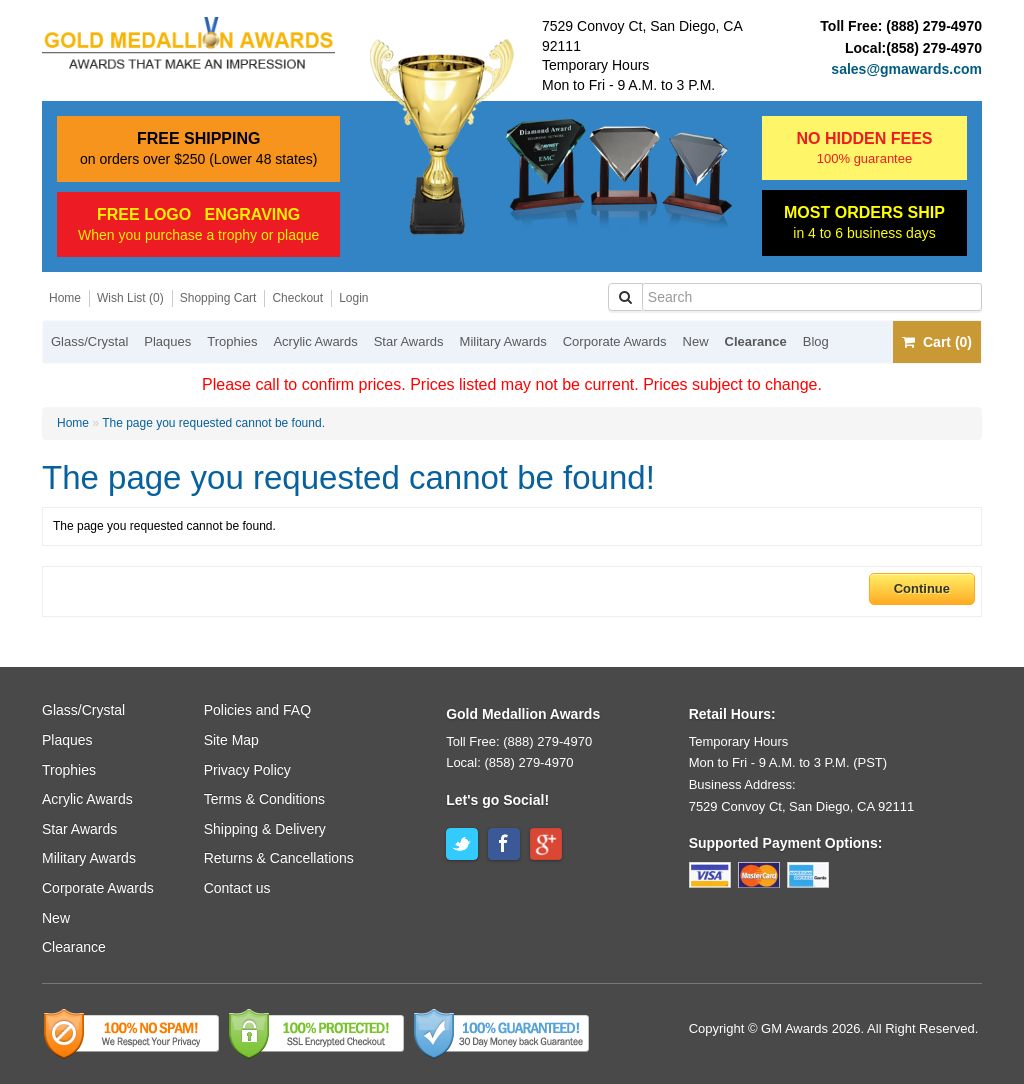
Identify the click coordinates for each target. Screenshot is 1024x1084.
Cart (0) (937, 342)
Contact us (237, 888)
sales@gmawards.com (906, 69)
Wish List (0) (130, 298)
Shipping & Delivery (265, 829)
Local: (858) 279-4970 (509, 762)
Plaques (167, 341)
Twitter (462, 844)
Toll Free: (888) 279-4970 (519, 741)
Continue (922, 588)
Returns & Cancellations (279, 858)
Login (353, 298)
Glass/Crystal (89, 341)
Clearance (756, 341)
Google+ (546, 844)
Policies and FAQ (257, 710)
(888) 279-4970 (934, 26)
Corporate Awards (615, 341)
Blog (816, 341)
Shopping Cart (218, 298)
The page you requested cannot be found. (213, 423)
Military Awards (503, 341)
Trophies (232, 341)
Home (65, 298)
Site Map (231, 740)
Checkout (297, 298)
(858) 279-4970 (934, 48)
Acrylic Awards (315, 341)
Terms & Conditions (264, 799)
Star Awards (409, 341)
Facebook (504, 844)
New (696, 341)
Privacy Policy (247, 770)
